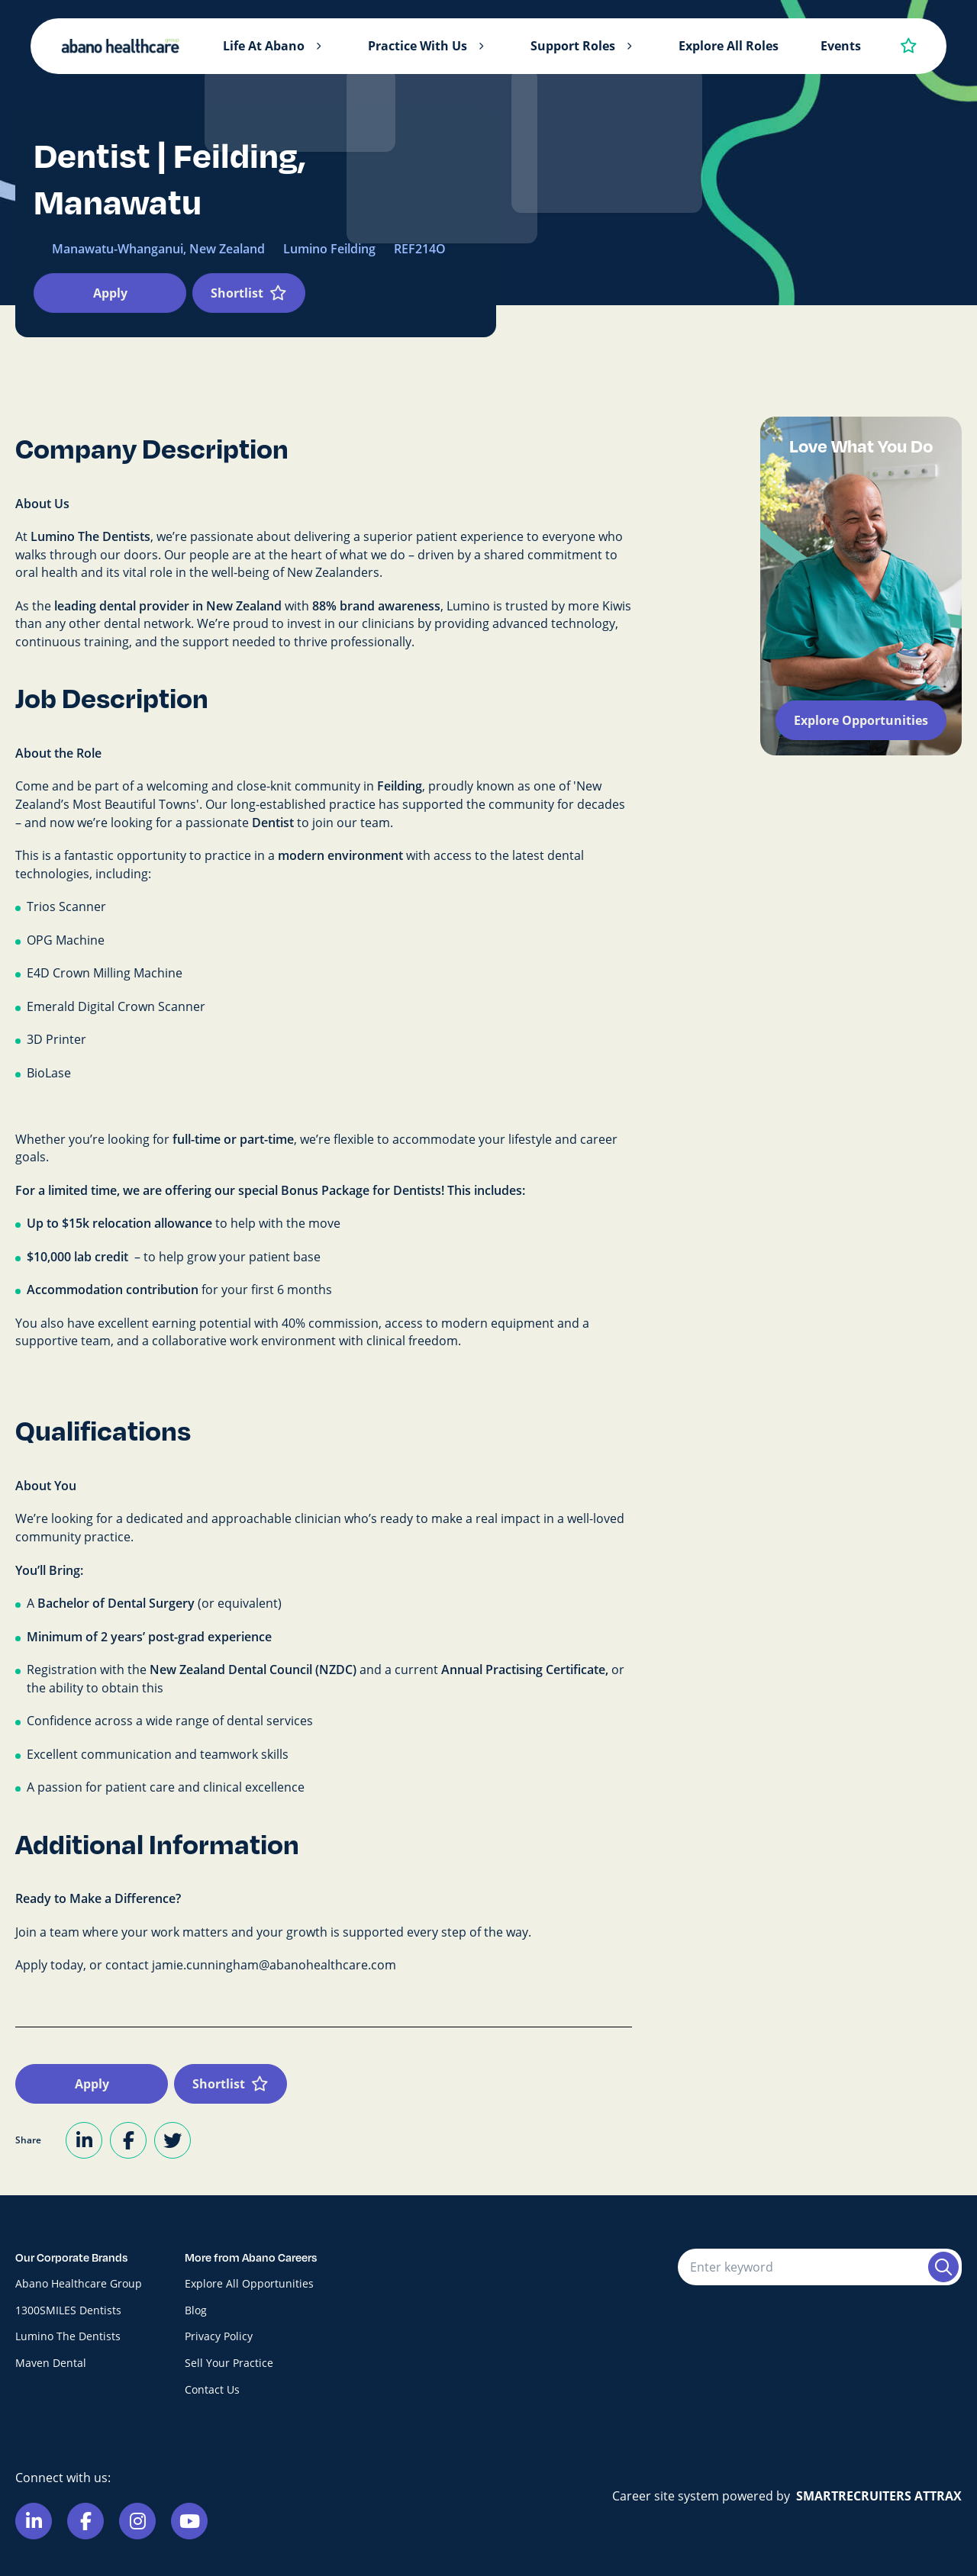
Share (28, 2139)
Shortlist (237, 293)
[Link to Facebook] (85, 2521)
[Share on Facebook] (128, 2140)
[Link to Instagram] (137, 2521)
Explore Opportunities (861, 720)
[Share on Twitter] (172, 2140)
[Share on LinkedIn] (84, 2140)
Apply (110, 293)
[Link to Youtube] (189, 2521)
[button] (318, 46)
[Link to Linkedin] (33, 2521)
